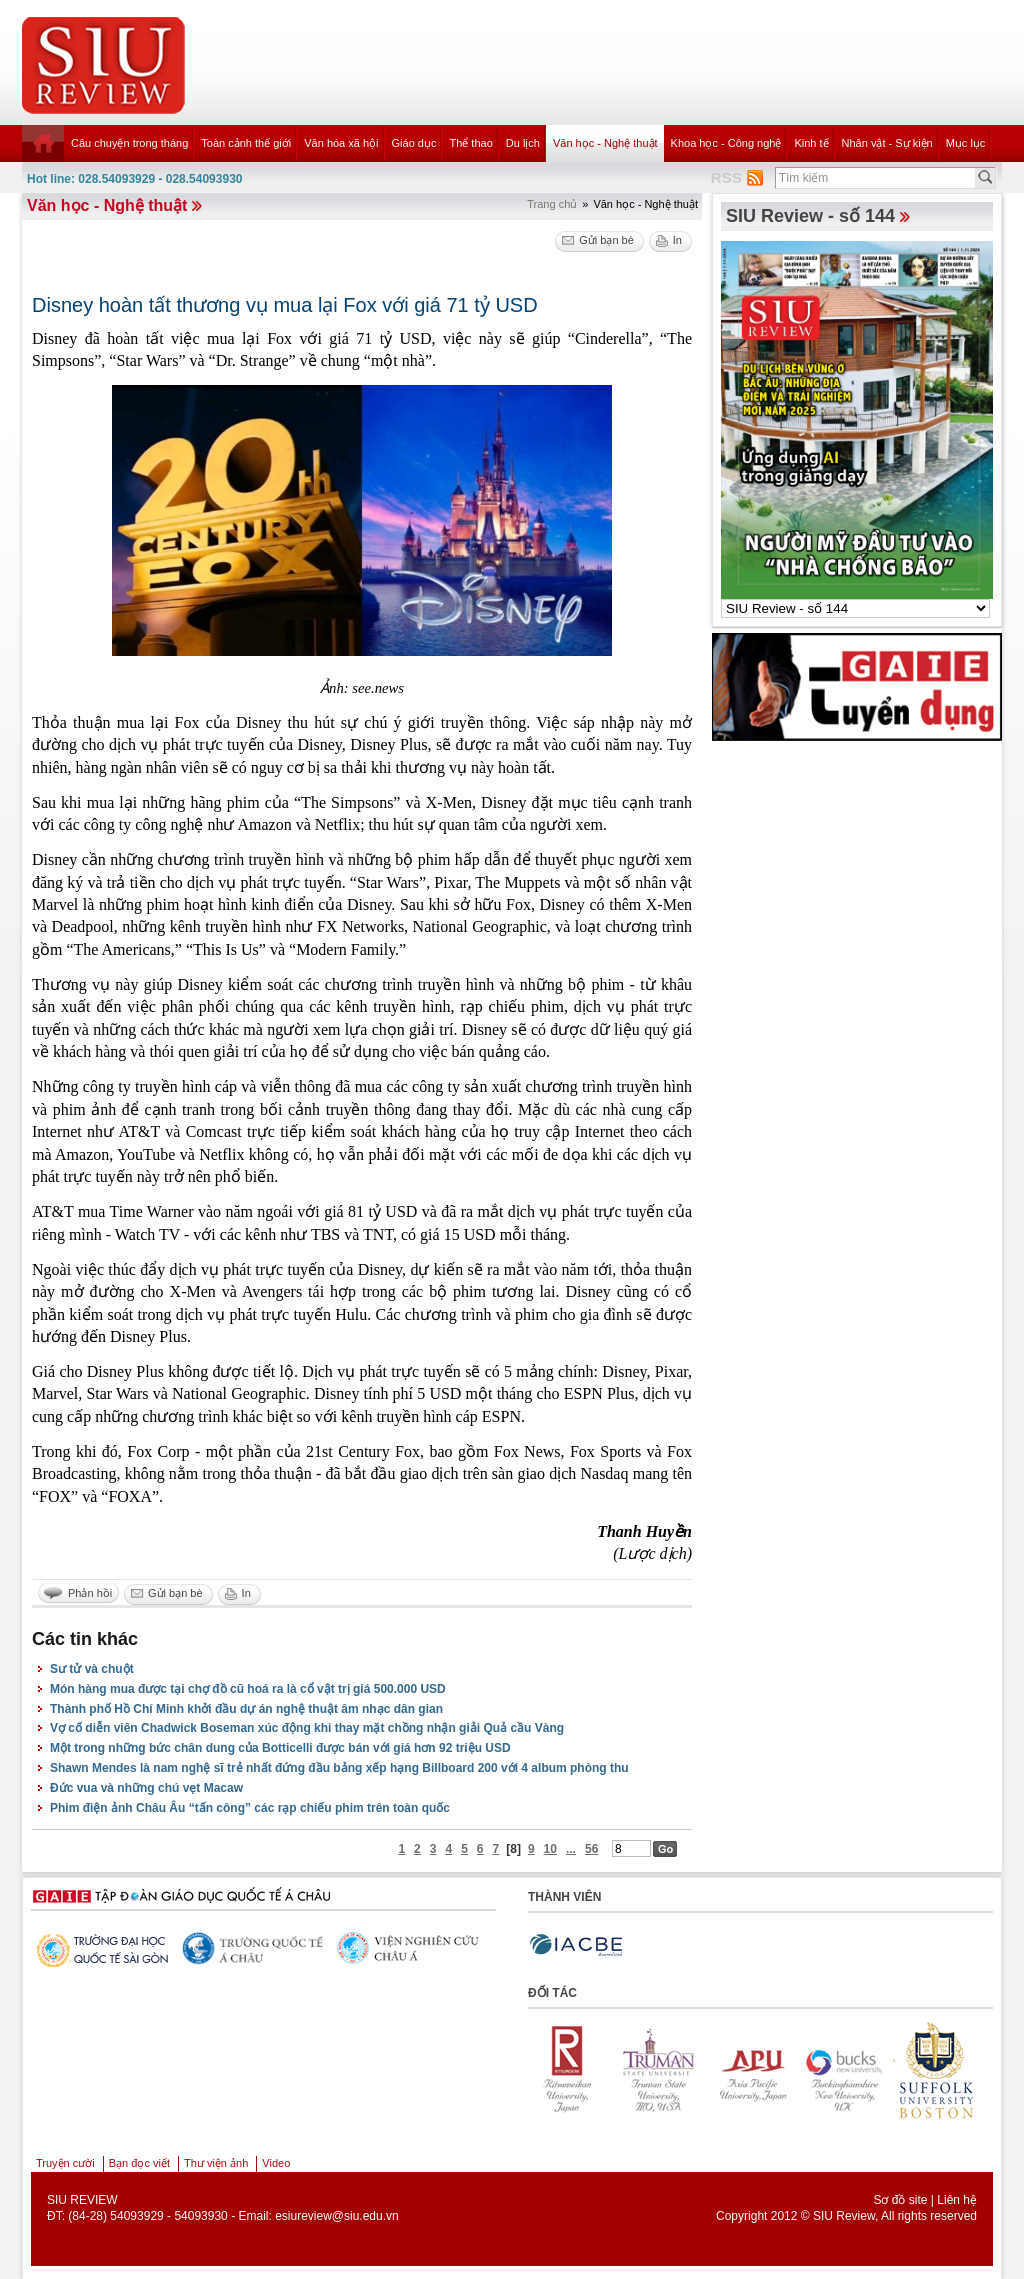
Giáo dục (414, 143)
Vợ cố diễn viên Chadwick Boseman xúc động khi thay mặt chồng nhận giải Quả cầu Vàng (307, 1728)
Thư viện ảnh (216, 2163)
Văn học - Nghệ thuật (605, 143)
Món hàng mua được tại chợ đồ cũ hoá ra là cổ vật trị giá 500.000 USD (248, 1689)
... (571, 1849)
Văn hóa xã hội (341, 143)
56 (591, 1849)
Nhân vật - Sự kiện (887, 143)
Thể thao (470, 143)
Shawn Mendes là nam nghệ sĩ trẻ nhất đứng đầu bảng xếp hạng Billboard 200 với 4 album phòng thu (339, 1768)
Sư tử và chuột (92, 1669)
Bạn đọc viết (139, 2163)
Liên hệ (957, 2200)
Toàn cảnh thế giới (246, 143)
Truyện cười (65, 2163)
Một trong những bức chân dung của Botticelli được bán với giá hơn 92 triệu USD (280, 1748)
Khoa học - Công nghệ (726, 143)
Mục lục (966, 143)
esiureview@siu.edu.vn (337, 2216)
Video (276, 2163)
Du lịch (523, 143)
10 (550, 1849)
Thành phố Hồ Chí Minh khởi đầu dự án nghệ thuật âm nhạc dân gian (246, 1709)
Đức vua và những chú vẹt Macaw (146, 1788)
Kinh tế (811, 143)
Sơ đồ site (900, 2200)
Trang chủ (552, 204)
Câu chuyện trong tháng (129, 143)
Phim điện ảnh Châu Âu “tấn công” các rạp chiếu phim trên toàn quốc (250, 1808)
